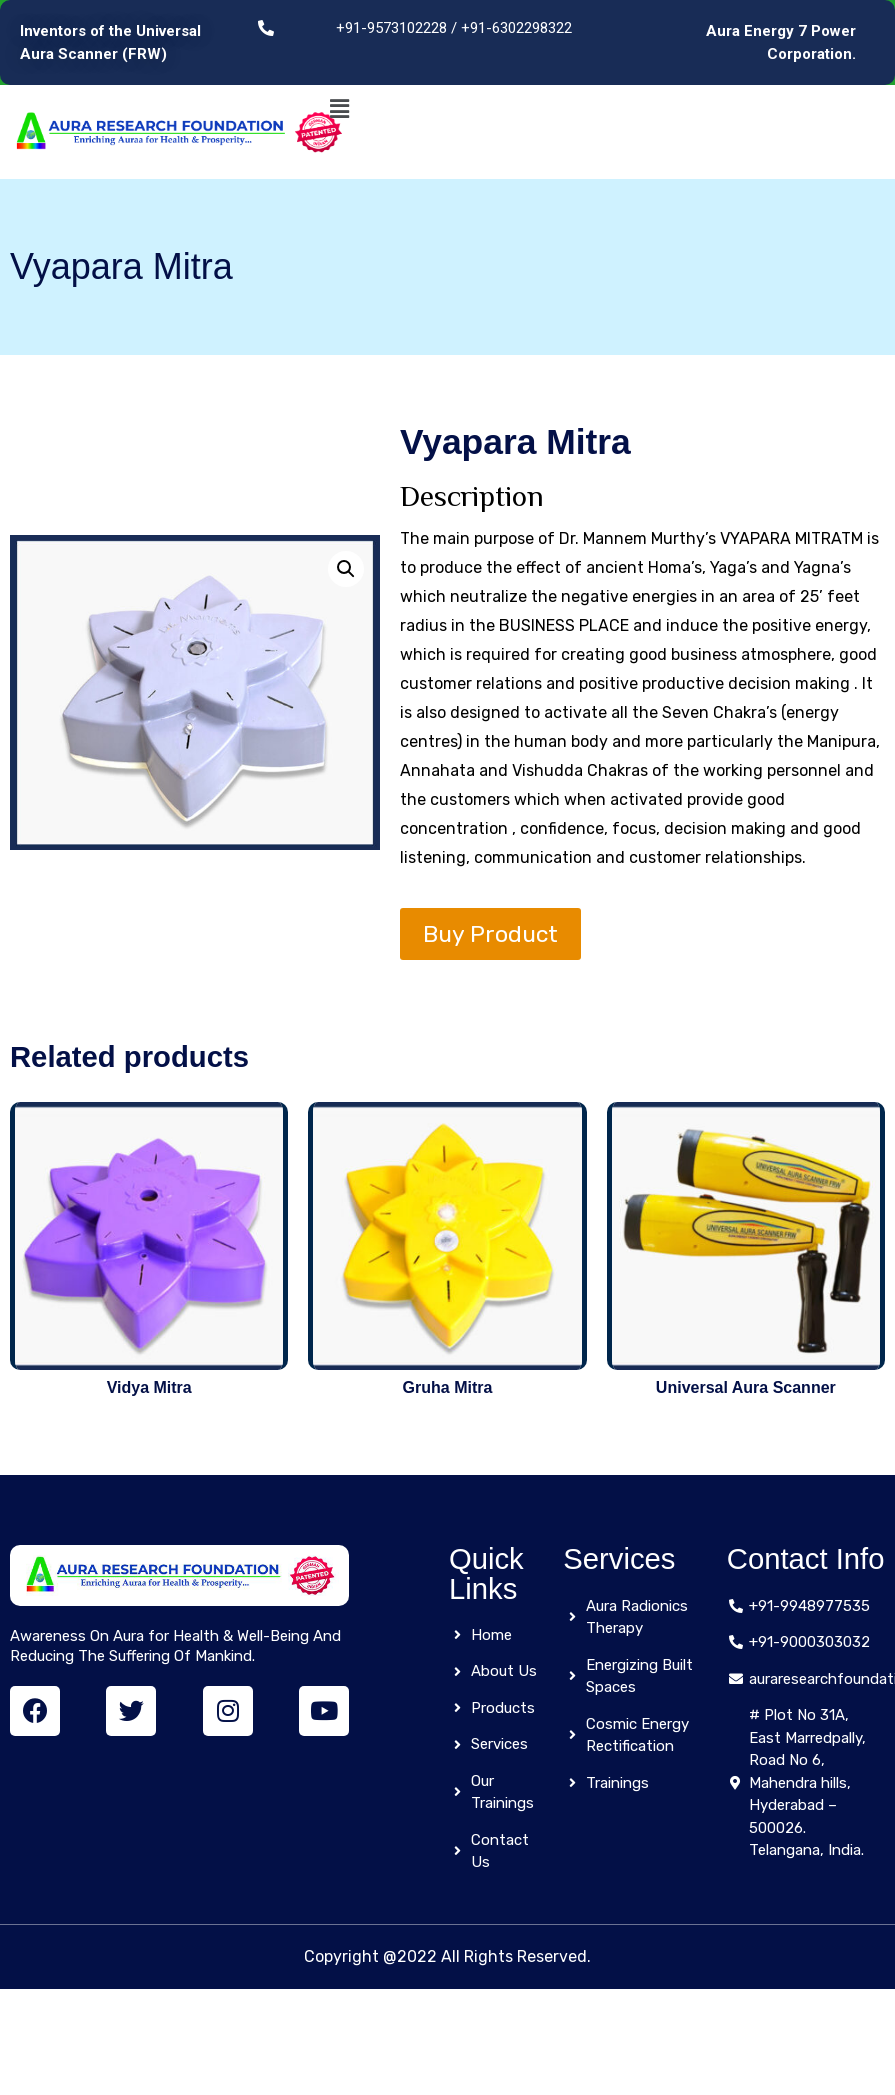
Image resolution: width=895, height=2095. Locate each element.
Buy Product (490, 934)
